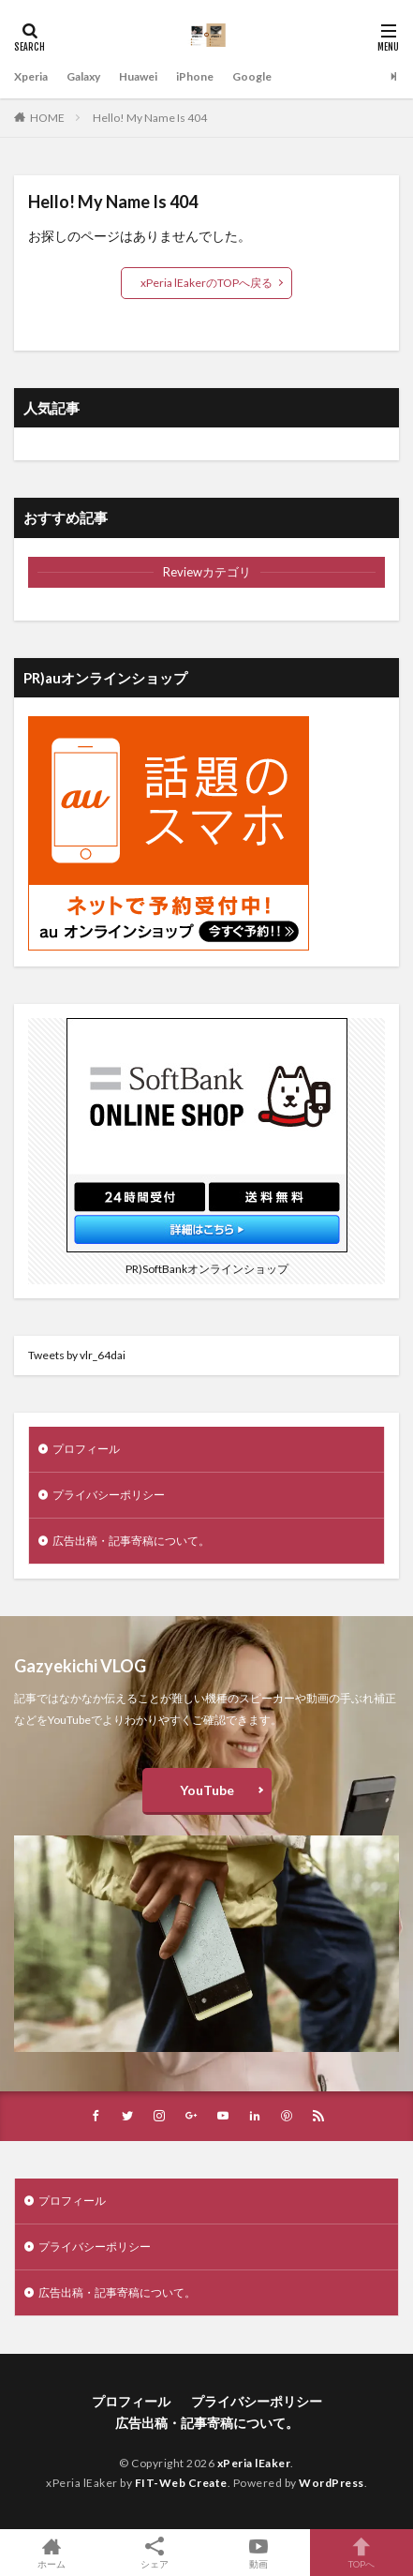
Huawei (138, 76)
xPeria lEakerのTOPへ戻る (206, 283)
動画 (258, 2553)
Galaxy (83, 76)
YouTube (207, 1790)
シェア (154, 2553)
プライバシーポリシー (108, 1495)
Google (252, 76)
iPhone (195, 76)
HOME (47, 118)
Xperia (31, 76)
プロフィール (86, 1449)
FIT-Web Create (181, 2483)
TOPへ (361, 2553)
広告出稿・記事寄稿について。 (131, 1541)
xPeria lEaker (254, 2463)
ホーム (51, 2553)
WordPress (331, 2483)
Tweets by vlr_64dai (76, 1355)
